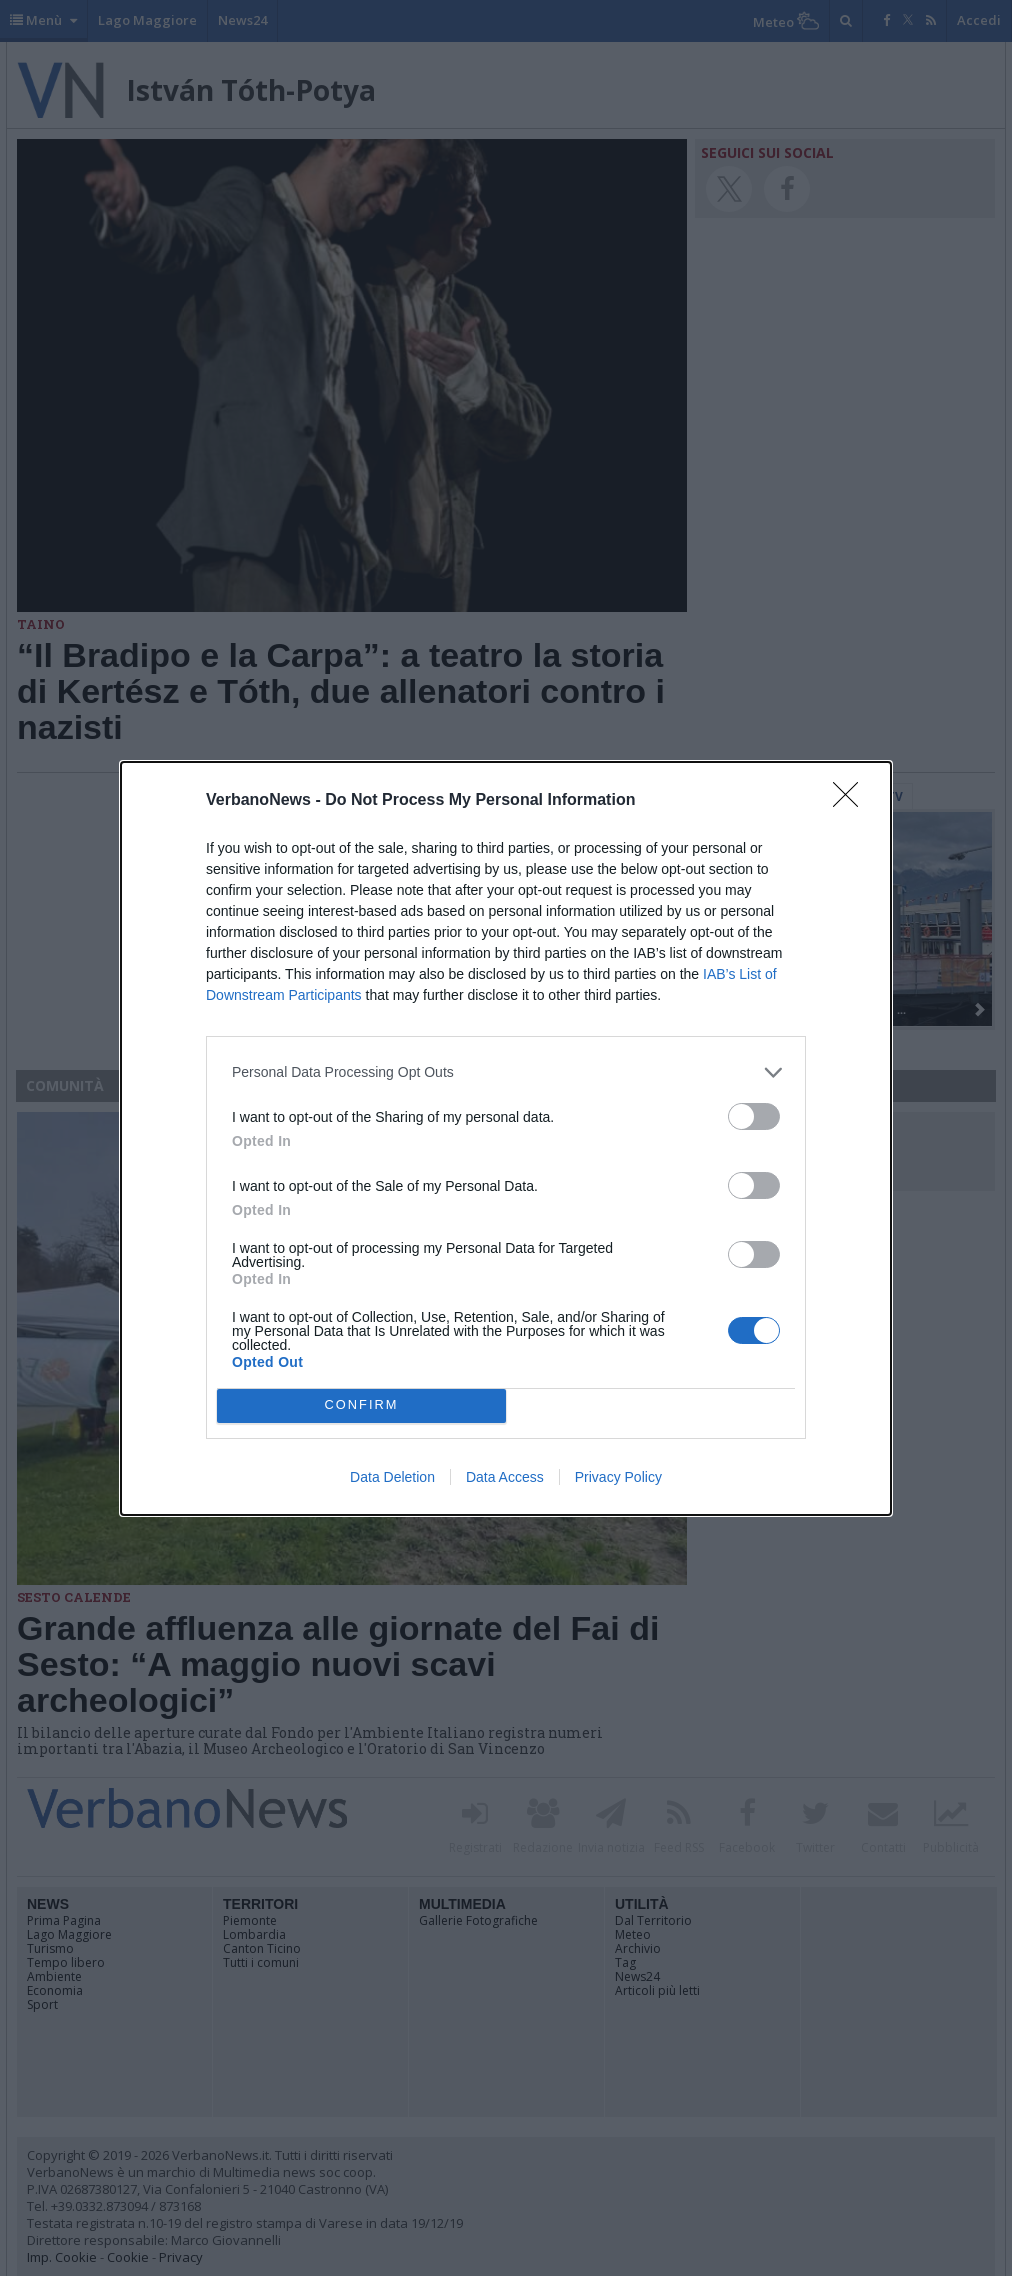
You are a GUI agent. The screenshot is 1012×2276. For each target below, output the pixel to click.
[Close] (852, 801)
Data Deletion (392, 1477)
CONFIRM (361, 1405)
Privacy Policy (618, 1477)
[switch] (754, 1116)
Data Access (505, 1477)
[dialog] (506, 1138)
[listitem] (506, 1072)
